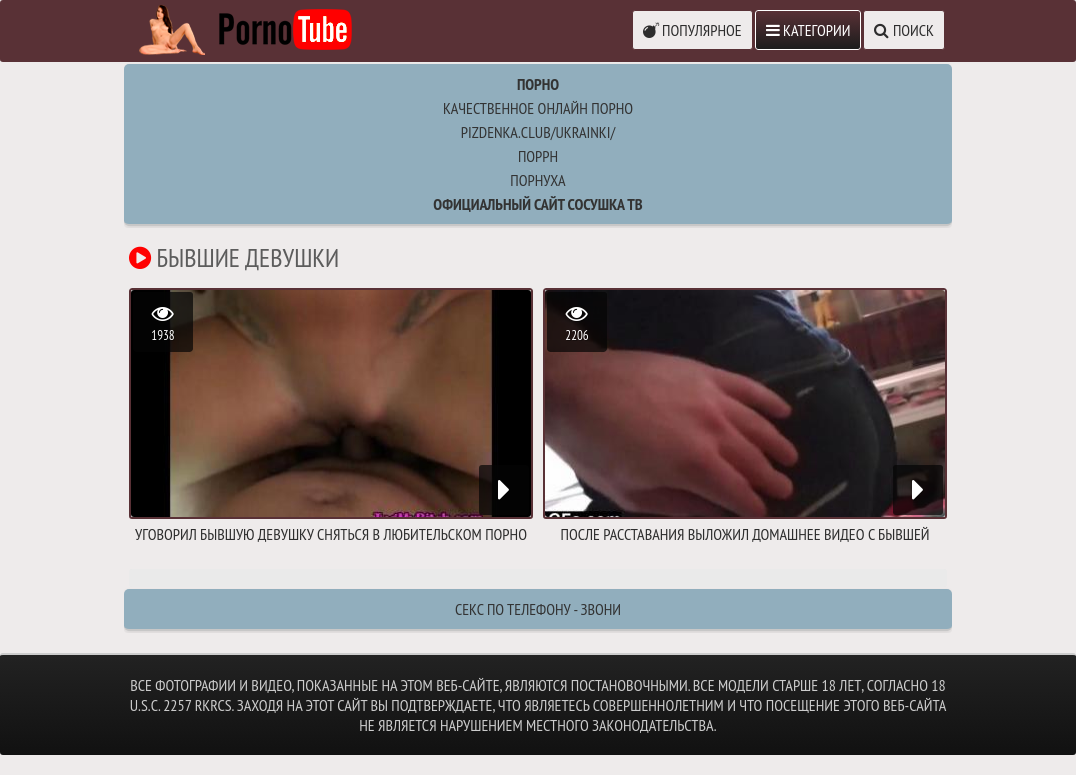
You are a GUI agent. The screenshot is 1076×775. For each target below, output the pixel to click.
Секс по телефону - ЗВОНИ (538, 609)
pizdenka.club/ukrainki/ (538, 132)
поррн (538, 156)
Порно (538, 84)
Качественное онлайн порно (538, 108)
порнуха (537, 180)
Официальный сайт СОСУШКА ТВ (537, 204)
